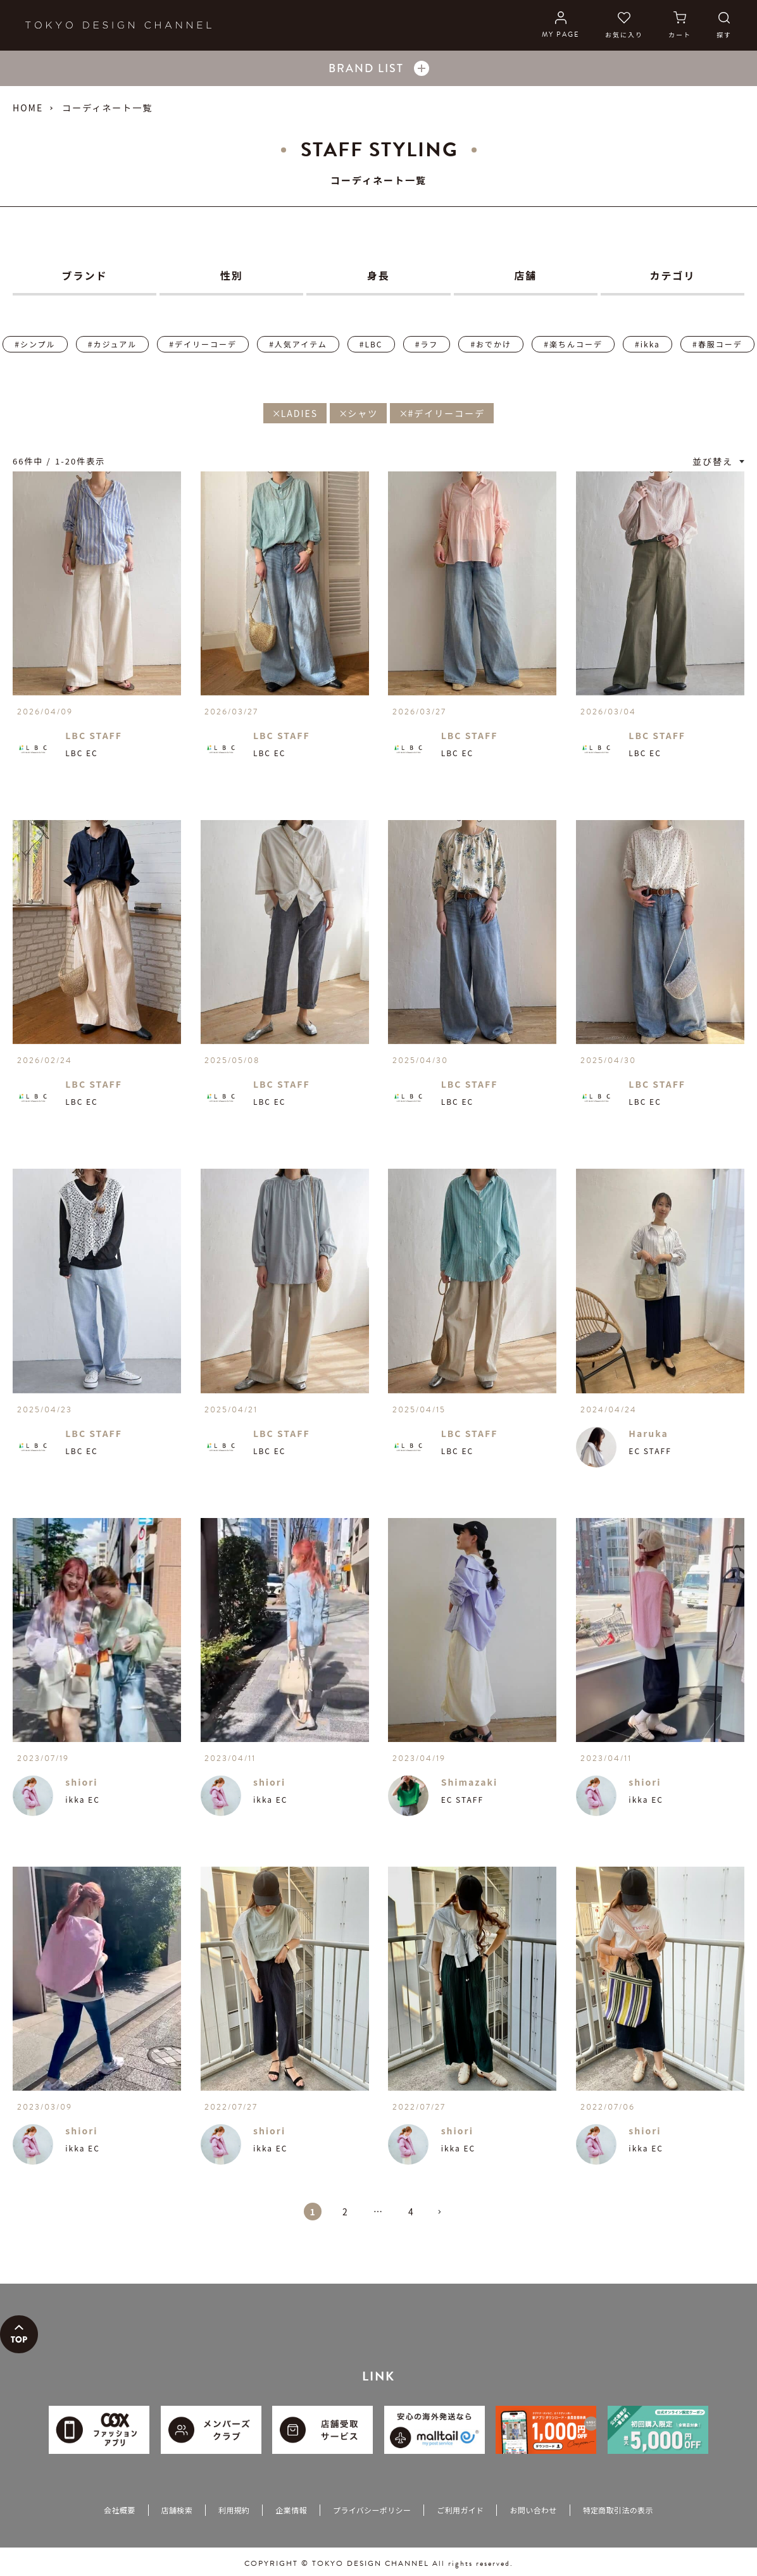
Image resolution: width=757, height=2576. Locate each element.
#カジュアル (112, 344)
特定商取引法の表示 (618, 2509)
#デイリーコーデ (203, 344)
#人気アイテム (298, 344)
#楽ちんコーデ (573, 344)
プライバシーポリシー (372, 2509)
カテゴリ (672, 275)
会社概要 (119, 2509)
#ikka (647, 344)
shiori (81, 1782)
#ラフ (427, 344)
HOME (28, 107)
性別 (231, 275)
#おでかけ (490, 344)
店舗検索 (176, 2509)
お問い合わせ (533, 2509)
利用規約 (233, 2509)
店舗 (525, 275)
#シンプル (35, 344)
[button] (444, 2217)
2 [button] (345, 2211)
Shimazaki (469, 1782)
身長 (378, 275)
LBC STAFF (93, 735)
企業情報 (290, 2509)
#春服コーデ (717, 344)
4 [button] (411, 2211)
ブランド (85, 275)
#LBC (371, 344)
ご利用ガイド (460, 2509)
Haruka (648, 1433)
